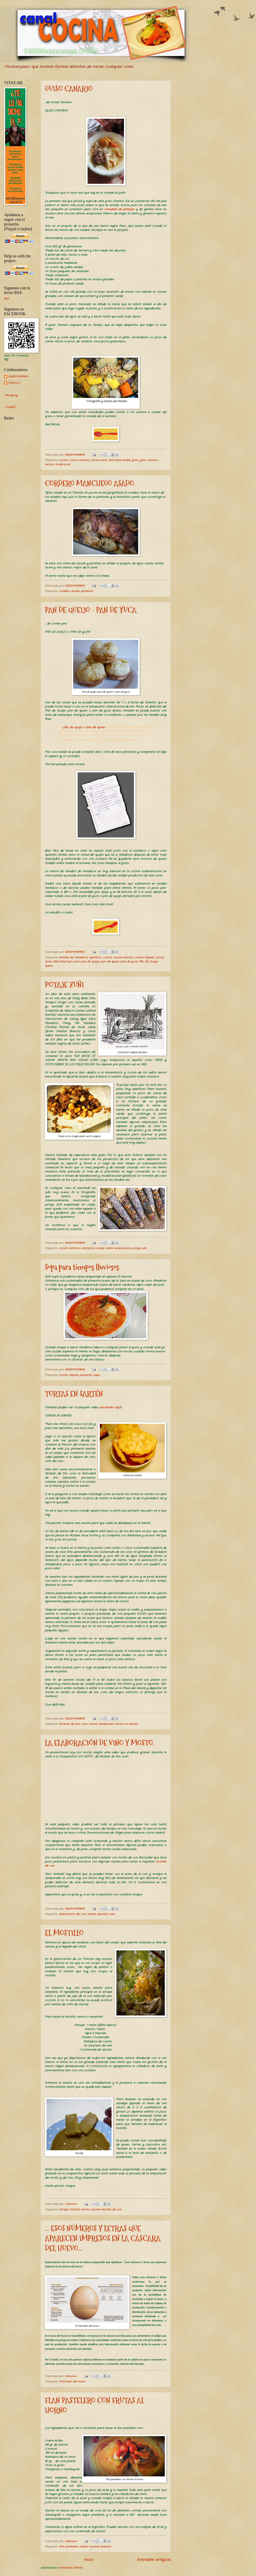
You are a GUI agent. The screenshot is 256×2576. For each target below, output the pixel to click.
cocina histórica (69, 1248)
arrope (63, 2209)
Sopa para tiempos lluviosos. (82, 1267)
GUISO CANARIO (69, 89)
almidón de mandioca (73, 957)
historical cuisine (93, 1248)
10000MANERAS (18, 377)
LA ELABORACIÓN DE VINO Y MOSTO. (99, 1743)
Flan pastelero (68, 2547)
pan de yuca (129, 962)
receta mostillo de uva (106, 2209)
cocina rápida (144, 957)
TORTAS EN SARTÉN (74, 1394)
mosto (92, 1914)
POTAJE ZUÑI (64, 985)
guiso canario (149, 460)
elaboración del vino (72, 1914)
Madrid (10, 407)
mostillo (75, 2209)
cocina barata (79, 460)
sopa (96, 1375)
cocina (63, 460)
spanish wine (106, 1914)
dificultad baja (63, 962)
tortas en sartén (126, 1724)
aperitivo (95, 957)
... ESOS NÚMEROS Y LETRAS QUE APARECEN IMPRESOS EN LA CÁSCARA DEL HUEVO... (103, 2238)
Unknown (14, 383)
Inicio (88, 2559)
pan (76, 962)
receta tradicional (57, 464)
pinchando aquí (109, 1407)
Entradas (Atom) (71, 2568)
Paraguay (11, 395)
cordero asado (69, 591)
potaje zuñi (139, 1248)
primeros (87, 591)
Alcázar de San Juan (73, 1724)
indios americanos (118, 1248)
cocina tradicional (101, 1724)
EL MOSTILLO (64, 1933)
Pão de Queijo (148, 962)
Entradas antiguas (154, 2559)
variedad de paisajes (119, 209)
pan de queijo (90, 962)
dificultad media (119, 460)
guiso (135, 460)
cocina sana (98, 460)
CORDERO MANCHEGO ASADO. (90, 483)
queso (49, 966)
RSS (6, 299)
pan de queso (110, 962)
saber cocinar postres (95, 2547)
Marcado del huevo (72, 2381)
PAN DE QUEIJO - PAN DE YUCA (91, 610)
